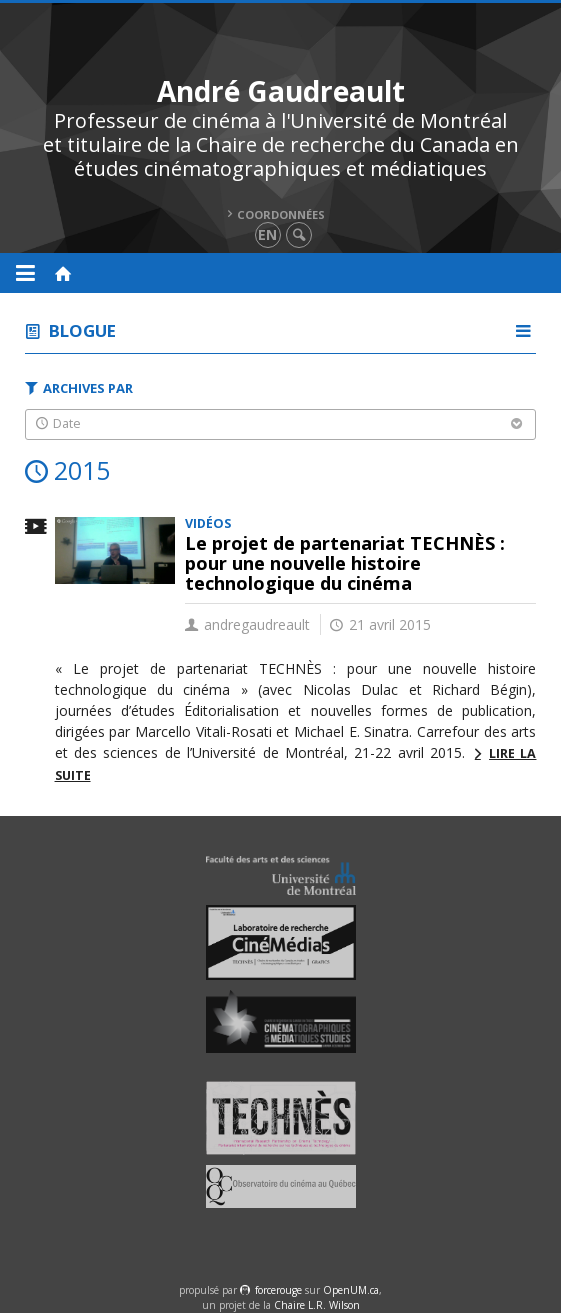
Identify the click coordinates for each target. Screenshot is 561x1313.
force (278, 1290)
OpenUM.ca (351, 1290)
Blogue (82, 330)
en (267, 234)
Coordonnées (281, 214)
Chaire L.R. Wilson (317, 1305)
